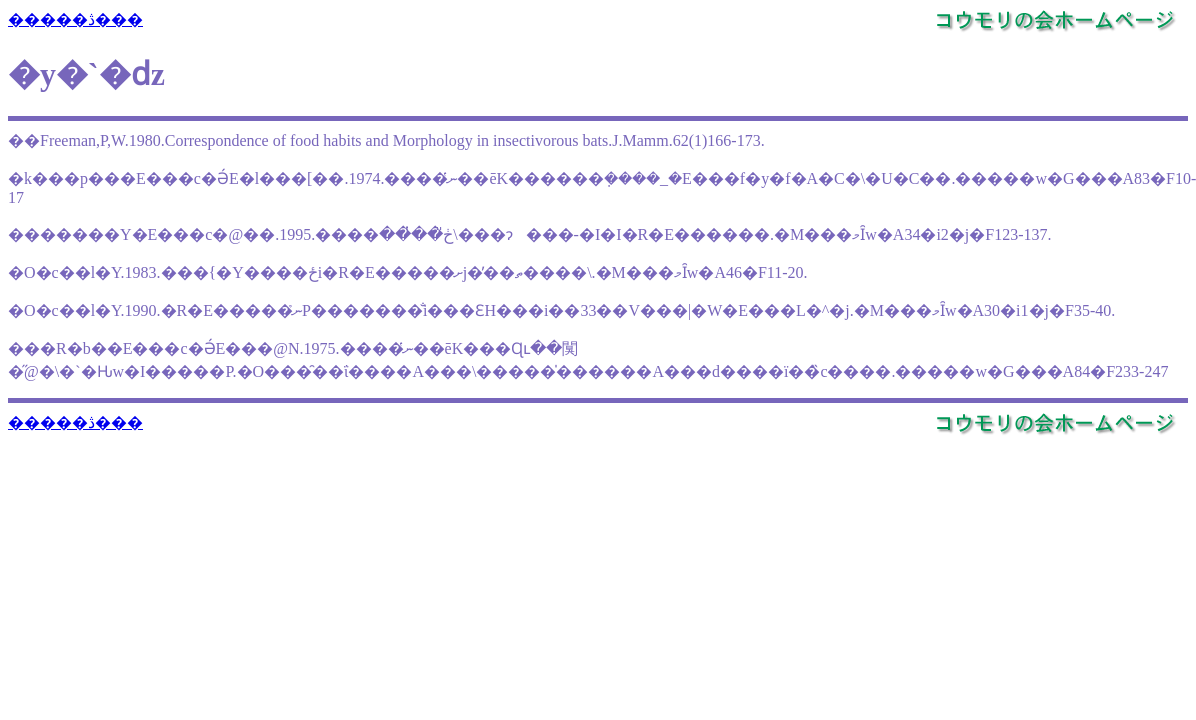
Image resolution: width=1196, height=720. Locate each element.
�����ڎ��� (75, 19)
